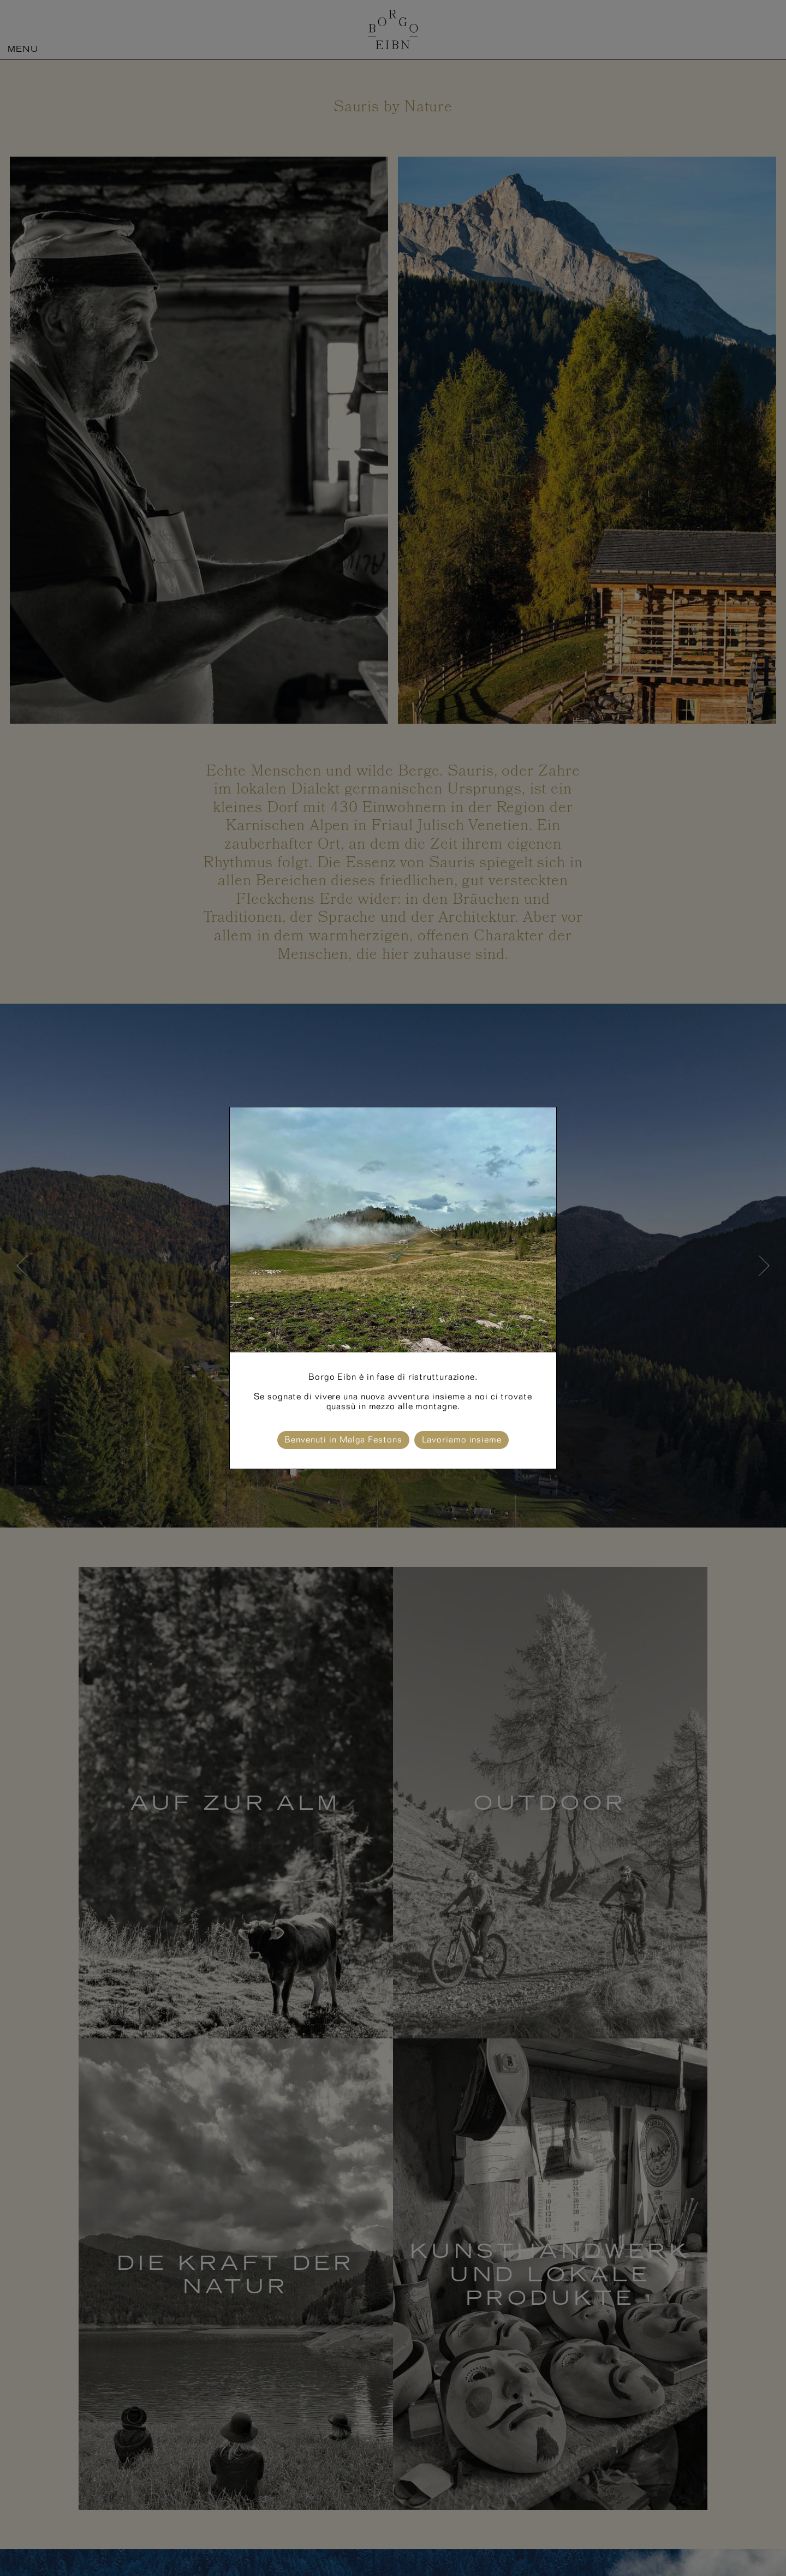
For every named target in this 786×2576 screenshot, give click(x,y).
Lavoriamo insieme (462, 1439)
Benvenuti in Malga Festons (343, 1439)
